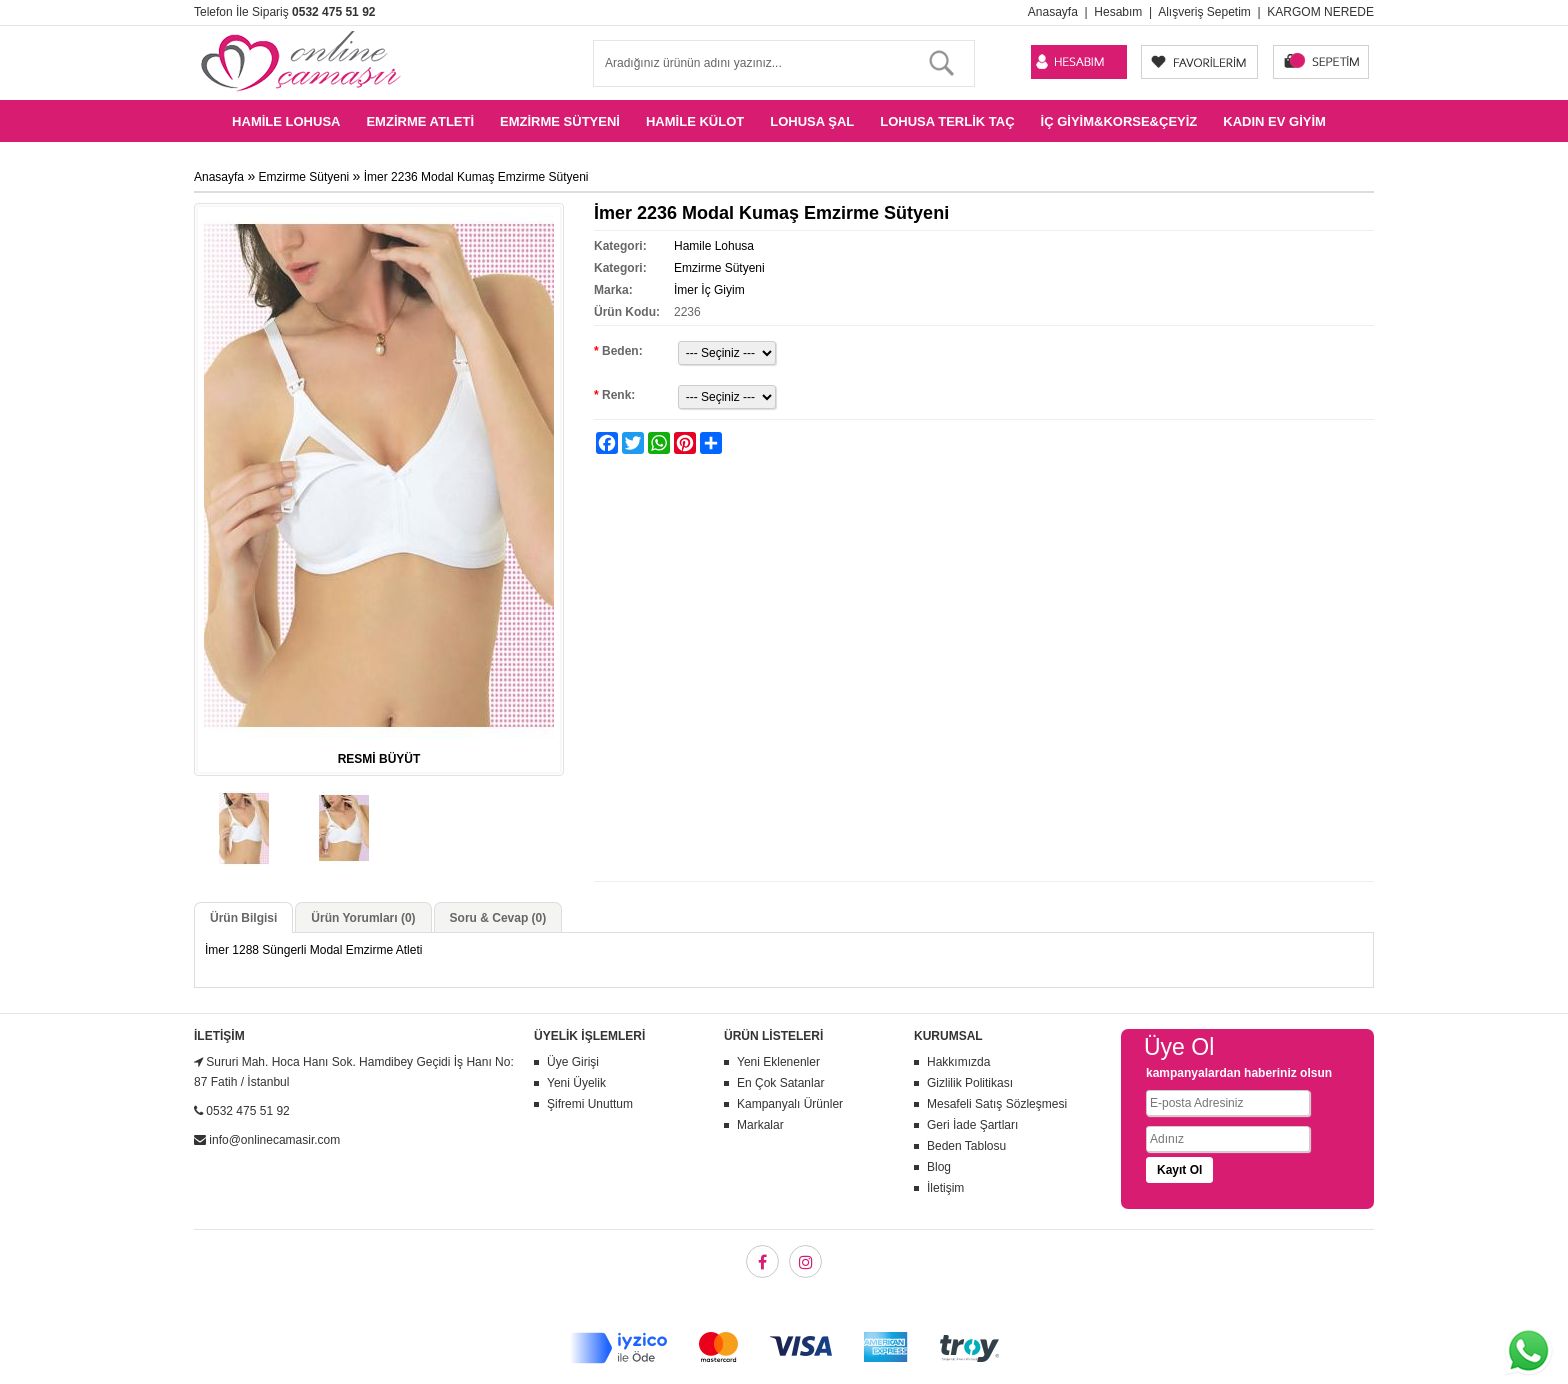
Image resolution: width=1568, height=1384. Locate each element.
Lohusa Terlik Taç (947, 121)
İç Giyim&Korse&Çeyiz (1119, 121)
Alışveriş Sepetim (1204, 12)
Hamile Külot (695, 121)
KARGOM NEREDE (1320, 12)
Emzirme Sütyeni (560, 121)
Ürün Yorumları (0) (363, 918)
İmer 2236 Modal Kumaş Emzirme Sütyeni (476, 177)
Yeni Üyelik (576, 1083)
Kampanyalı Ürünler (790, 1104)
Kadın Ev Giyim (1274, 121)
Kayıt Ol (1179, 1170)
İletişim (945, 1188)
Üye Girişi (573, 1062)
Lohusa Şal (812, 121)
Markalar (760, 1125)
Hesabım (1118, 12)
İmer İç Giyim (709, 290)
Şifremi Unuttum (590, 1104)
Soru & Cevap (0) (498, 918)
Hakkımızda (958, 1062)
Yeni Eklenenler (778, 1062)
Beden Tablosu (966, 1146)
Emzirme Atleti (420, 121)
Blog (939, 1167)
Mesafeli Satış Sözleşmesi (997, 1104)
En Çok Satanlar (780, 1083)
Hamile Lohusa (286, 121)
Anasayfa (1053, 12)
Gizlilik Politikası (970, 1083)
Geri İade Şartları (972, 1125)
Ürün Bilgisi (243, 918)
